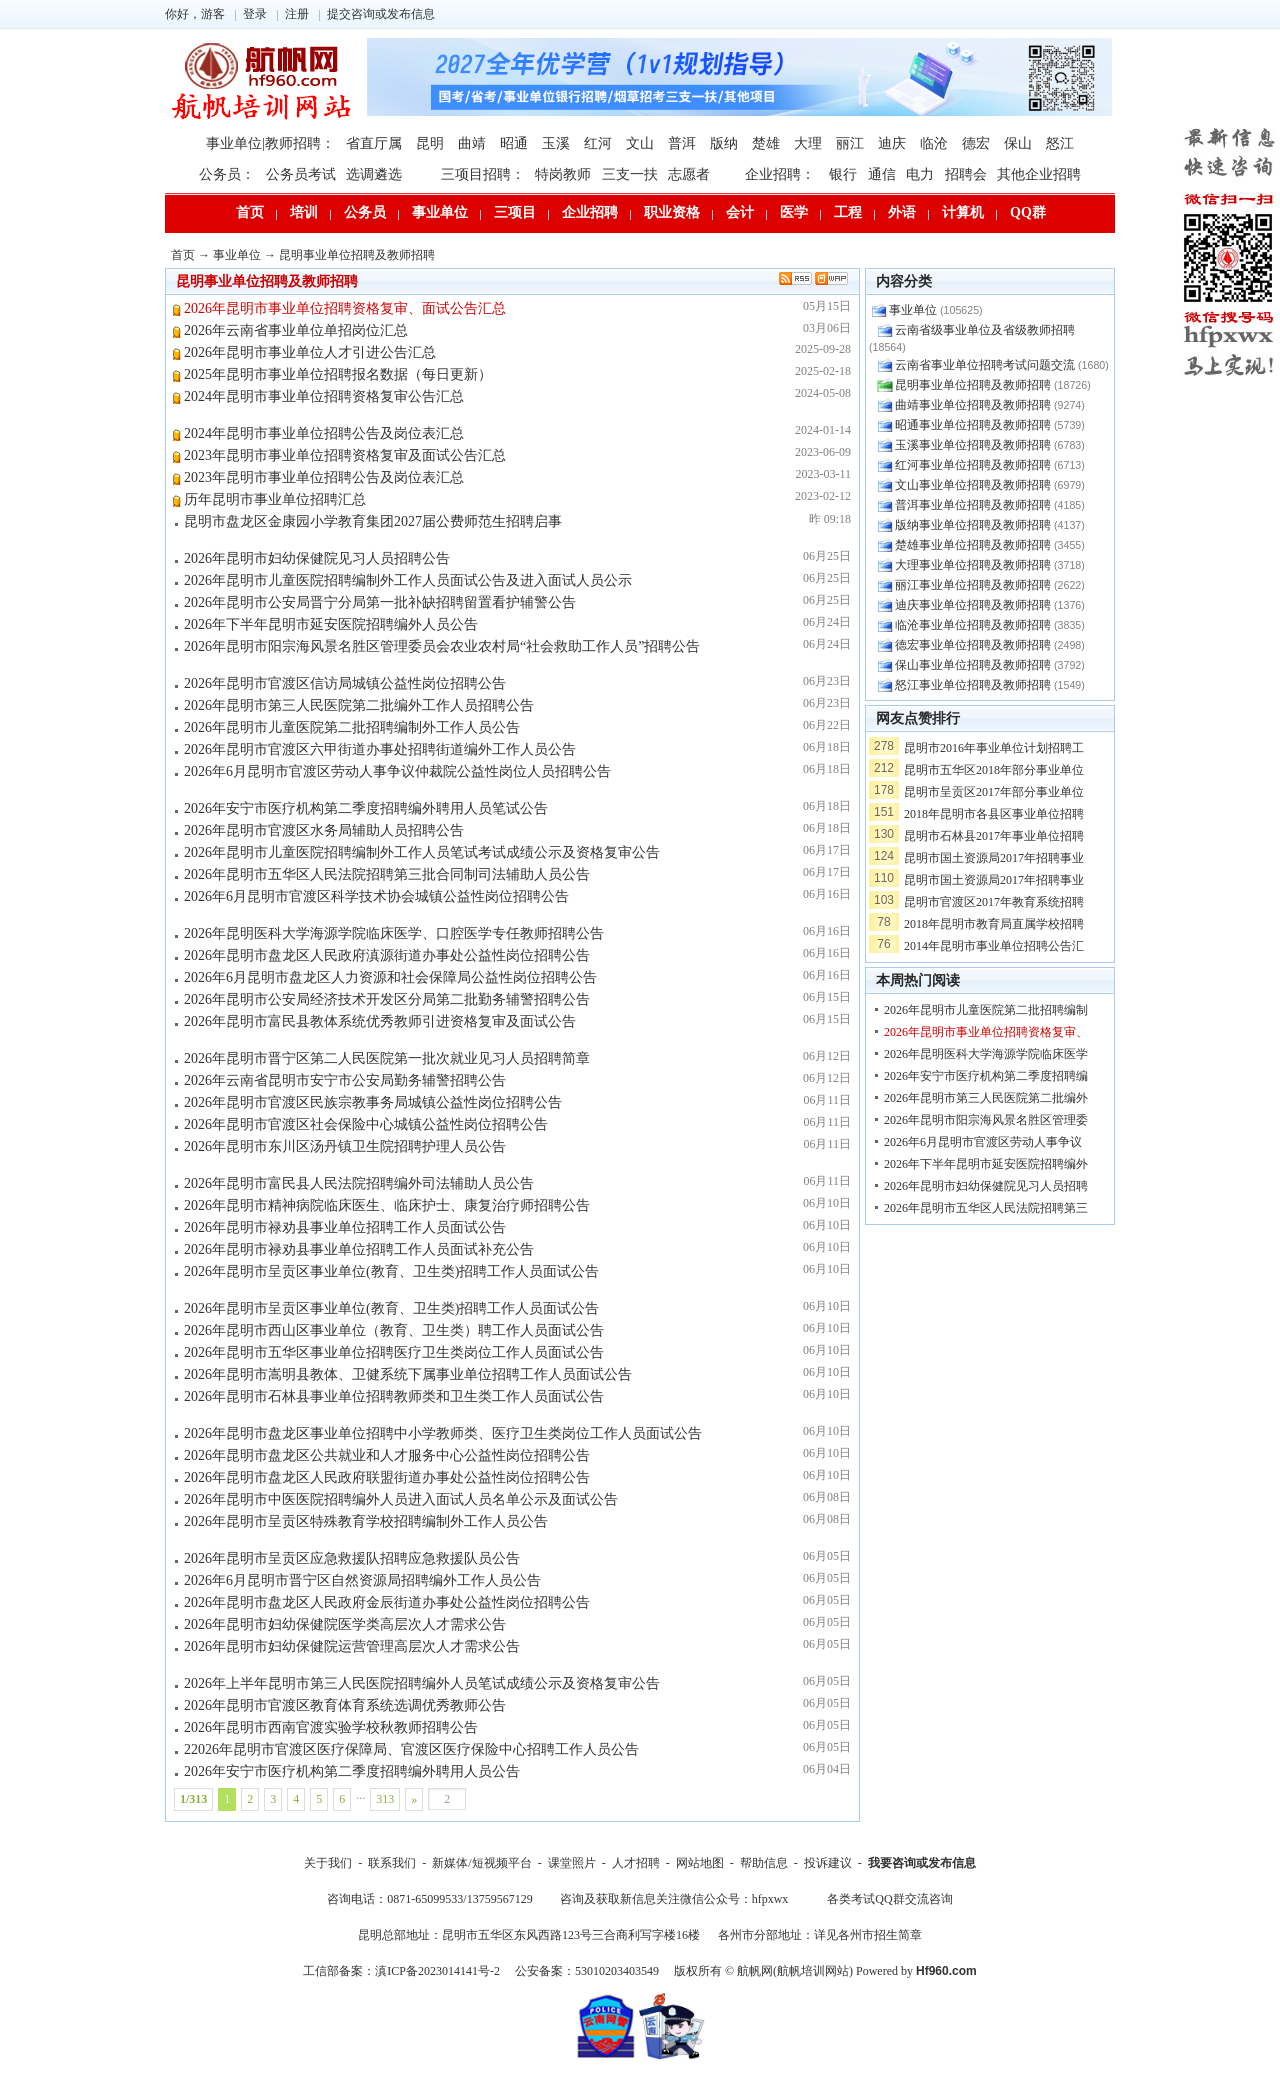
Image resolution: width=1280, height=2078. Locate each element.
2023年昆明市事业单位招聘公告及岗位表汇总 (324, 477)
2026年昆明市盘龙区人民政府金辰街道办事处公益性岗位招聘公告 (387, 1602)
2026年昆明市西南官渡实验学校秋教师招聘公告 (331, 1727)
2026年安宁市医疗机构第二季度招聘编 (986, 1076)
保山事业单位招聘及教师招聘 (973, 665)
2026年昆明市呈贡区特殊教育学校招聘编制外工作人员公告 (366, 1521)
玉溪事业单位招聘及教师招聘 (973, 445)
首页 (250, 212)
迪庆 (892, 143)
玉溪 (556, 143)
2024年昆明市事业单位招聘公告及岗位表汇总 (324, 433)
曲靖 (472, 143)
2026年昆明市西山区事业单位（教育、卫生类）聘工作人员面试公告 (394, 1330)
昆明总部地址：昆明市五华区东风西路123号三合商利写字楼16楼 (529, 1935)
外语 (902, 212)
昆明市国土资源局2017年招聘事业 (994, 858)
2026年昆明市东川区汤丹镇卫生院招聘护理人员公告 (345, 1146)
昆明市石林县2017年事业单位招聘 (994, 836)
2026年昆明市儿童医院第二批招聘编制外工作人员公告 (352, 727)
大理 (808, 143)
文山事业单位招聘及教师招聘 (973, 485)
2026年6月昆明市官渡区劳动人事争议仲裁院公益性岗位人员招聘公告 (397, 771)
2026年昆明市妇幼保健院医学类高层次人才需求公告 (345, 1624)
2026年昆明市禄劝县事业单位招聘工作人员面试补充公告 (359, 1249)
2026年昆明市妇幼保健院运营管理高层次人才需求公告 (352, 1646)
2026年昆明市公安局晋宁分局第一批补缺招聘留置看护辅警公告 (380, 602)
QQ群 (1028, 212)
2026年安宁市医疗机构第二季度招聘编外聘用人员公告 (352, 1771)
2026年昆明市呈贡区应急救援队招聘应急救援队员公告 (352, 1558)
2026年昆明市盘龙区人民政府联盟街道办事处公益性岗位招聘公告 (387, 1477)
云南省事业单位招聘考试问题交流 (985, 365)
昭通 (514, 143)
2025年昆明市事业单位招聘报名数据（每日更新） (338, 374)
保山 (1018, 143)
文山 (640, 143)
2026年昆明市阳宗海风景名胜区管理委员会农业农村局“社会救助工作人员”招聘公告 (442, 646)
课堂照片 (572, 1863)
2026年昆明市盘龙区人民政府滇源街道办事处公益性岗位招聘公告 (387, 955)
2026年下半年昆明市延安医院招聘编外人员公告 (331, 624)
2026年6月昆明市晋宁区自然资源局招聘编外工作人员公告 (362, 1580)
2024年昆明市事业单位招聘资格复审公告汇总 (324, 396)
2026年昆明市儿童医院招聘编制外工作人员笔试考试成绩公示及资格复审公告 (422, 852)
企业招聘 (590, 212)
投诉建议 (828, 1863)
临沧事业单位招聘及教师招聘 (973, 625)
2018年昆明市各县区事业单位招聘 (994, 814)
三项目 (515, 212)
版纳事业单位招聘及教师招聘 (973, 525)
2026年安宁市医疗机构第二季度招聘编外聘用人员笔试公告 (366, 808)
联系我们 (392, 1863)
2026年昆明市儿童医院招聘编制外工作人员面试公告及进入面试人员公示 (408, 580)
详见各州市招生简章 (868, 1935)
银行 (843, 174)
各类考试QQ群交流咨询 (889, 1899)
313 (385, 1799)
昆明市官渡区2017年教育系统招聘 (994, 902)
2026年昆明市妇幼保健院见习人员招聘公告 (317, 558)
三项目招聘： (483, 174)
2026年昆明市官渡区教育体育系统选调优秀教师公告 (345, 1705)
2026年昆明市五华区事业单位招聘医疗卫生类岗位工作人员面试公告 (394, 1352)
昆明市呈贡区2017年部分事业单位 (994, 792)
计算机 (963, 212)
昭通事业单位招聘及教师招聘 (973, 425)
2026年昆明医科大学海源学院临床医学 (986, 1054)
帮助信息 (764, 1863)
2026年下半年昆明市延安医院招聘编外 (986, 1164)
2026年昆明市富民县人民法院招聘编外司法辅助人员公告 (359, 1183)
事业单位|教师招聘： (270, 143)
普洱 (682, 143)
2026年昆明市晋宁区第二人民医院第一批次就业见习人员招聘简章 (387, 1058)
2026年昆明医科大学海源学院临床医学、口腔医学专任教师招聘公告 (394, 933)
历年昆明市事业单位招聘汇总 (275, 499)
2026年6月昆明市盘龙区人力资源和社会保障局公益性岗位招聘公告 (390, 977)
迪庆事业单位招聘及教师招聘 (973, 605)
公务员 (365, 212)
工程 (848, 212)
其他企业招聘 (1039, 174)
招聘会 (966, 174)
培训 (304, 212)
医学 (794, 212)
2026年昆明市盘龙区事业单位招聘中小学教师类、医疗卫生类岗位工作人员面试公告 (443, 1433)
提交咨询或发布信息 (381, 14)
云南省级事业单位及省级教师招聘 (985, 330)
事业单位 (440, 212)
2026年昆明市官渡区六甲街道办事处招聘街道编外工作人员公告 (380, 749)
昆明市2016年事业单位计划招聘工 (994, 748)
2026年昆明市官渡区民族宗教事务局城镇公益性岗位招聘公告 (373, 1102)
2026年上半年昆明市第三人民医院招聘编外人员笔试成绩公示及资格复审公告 (422, 1683)
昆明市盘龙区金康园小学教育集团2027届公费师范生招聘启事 (373, 521)
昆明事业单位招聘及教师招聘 (357, 255)
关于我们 (328, 1863)
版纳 (724, 143)
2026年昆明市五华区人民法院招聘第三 (986, 1208)
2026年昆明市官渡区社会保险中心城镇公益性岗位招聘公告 (366, 1124)
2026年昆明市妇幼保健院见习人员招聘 (986, 1186)
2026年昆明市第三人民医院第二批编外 (986, 1098)
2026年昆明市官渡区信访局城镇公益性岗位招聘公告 (345, 683)
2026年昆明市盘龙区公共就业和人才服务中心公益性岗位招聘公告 (387, 1455)
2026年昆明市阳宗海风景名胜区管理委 (986, 1120)
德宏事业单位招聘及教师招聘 (973, 645)
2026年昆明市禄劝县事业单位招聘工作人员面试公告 (345, 1227)
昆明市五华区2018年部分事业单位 (994, 770)
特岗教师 (563, 174)
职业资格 (672, 212)
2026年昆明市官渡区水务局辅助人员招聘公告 (324, 830)
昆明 (430, 143)
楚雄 (766, 143)
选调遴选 (374, 174)
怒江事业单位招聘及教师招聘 (973, 685)
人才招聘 (636, 1863)
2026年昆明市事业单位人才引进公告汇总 (310, 352)
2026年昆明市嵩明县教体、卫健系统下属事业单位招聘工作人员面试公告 (408, 1374)
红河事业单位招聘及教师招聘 (973, 465)
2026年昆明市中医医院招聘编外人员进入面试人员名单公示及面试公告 (401, 1499)
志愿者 (689, 174)
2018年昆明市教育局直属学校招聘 (994, 924)
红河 (598, 143)
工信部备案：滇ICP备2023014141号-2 (401, 1971)
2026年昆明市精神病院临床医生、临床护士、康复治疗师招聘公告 (387, 1205)
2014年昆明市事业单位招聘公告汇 (994, 946)
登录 (255, 14)
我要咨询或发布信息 (922, 1863)
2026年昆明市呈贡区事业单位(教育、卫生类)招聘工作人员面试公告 (391, 1271)
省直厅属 (374, 143)
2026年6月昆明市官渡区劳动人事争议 (983, 1142)
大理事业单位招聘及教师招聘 (973, 565)
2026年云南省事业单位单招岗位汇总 (296, 330)
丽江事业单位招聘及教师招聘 (973, 585)
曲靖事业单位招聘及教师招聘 (973, 405)
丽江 (850, 143)
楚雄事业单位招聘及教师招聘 (973, 545)
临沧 (934, 143)
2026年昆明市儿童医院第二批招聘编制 (986, 1010)
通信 (882, 174)
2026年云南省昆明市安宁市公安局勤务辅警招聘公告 (345, 1080)
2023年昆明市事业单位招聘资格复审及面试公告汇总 (345, 455)
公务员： (227, 174)
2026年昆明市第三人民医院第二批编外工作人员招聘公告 (359, 705)
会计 (740, 212)
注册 (297, 14)
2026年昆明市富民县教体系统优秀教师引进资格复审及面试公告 (380, 1021)
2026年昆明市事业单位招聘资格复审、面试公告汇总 (345, 308)
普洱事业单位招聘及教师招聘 (973, 505)
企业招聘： (780, 174)
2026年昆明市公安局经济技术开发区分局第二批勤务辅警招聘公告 (387, 999)
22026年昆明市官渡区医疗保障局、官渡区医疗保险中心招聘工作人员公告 (411, 1749)
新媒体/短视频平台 (481, 1863)
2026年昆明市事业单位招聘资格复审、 (986, 1032)
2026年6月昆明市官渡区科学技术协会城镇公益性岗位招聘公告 (376, 896)
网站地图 (700, 1863)
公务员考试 (301, 174)
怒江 (1060, 143)
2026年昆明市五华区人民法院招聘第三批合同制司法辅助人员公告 (387, 874)
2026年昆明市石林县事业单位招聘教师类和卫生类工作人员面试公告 (394, 1396)
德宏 (976, 143)
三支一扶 (630, 174)
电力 (920, 174)
